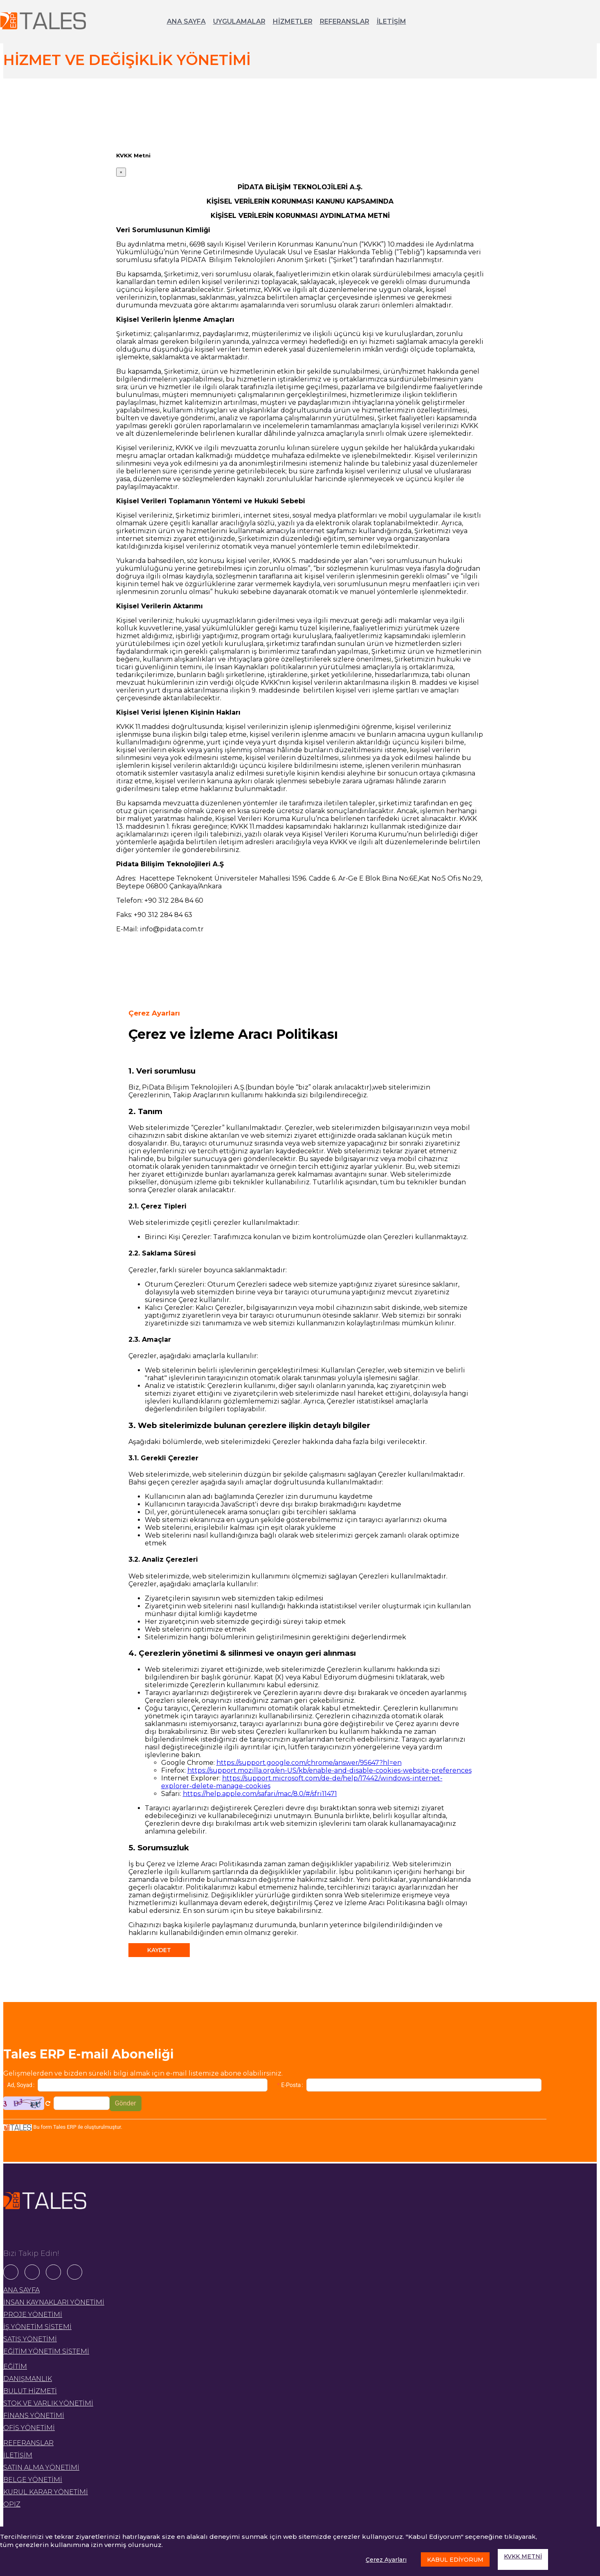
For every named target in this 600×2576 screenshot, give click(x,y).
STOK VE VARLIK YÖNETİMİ (48, 2403)
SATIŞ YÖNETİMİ (30, 2339)
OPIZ (11, 2504)
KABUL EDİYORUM (455, 2559)
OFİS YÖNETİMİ (29, 2428)
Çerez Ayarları (386, 2559)
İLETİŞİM (391, 21)
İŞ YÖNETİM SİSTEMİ (37, 2327)
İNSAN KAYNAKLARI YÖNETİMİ (53, 2302)
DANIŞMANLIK (27, 2379)
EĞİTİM (15, 2366)
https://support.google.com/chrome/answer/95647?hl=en (309, 1763)
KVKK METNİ (523, 2556)
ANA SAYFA (186, 21)
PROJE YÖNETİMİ (32, 2314)
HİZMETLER (292, 21)
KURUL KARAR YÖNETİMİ (45, 2492)
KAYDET (159, 1950)
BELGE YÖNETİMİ (32, 2480)
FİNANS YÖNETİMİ (33, 2415)
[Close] (121, 172)
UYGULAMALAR (239, 21)
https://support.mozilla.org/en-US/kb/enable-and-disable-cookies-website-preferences (329, 1770)
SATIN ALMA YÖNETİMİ (41, 2467)
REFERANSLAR (344, 21)
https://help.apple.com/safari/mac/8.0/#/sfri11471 (260, 1794)
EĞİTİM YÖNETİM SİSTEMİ (46, 2351)
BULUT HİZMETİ (30, 2391)
